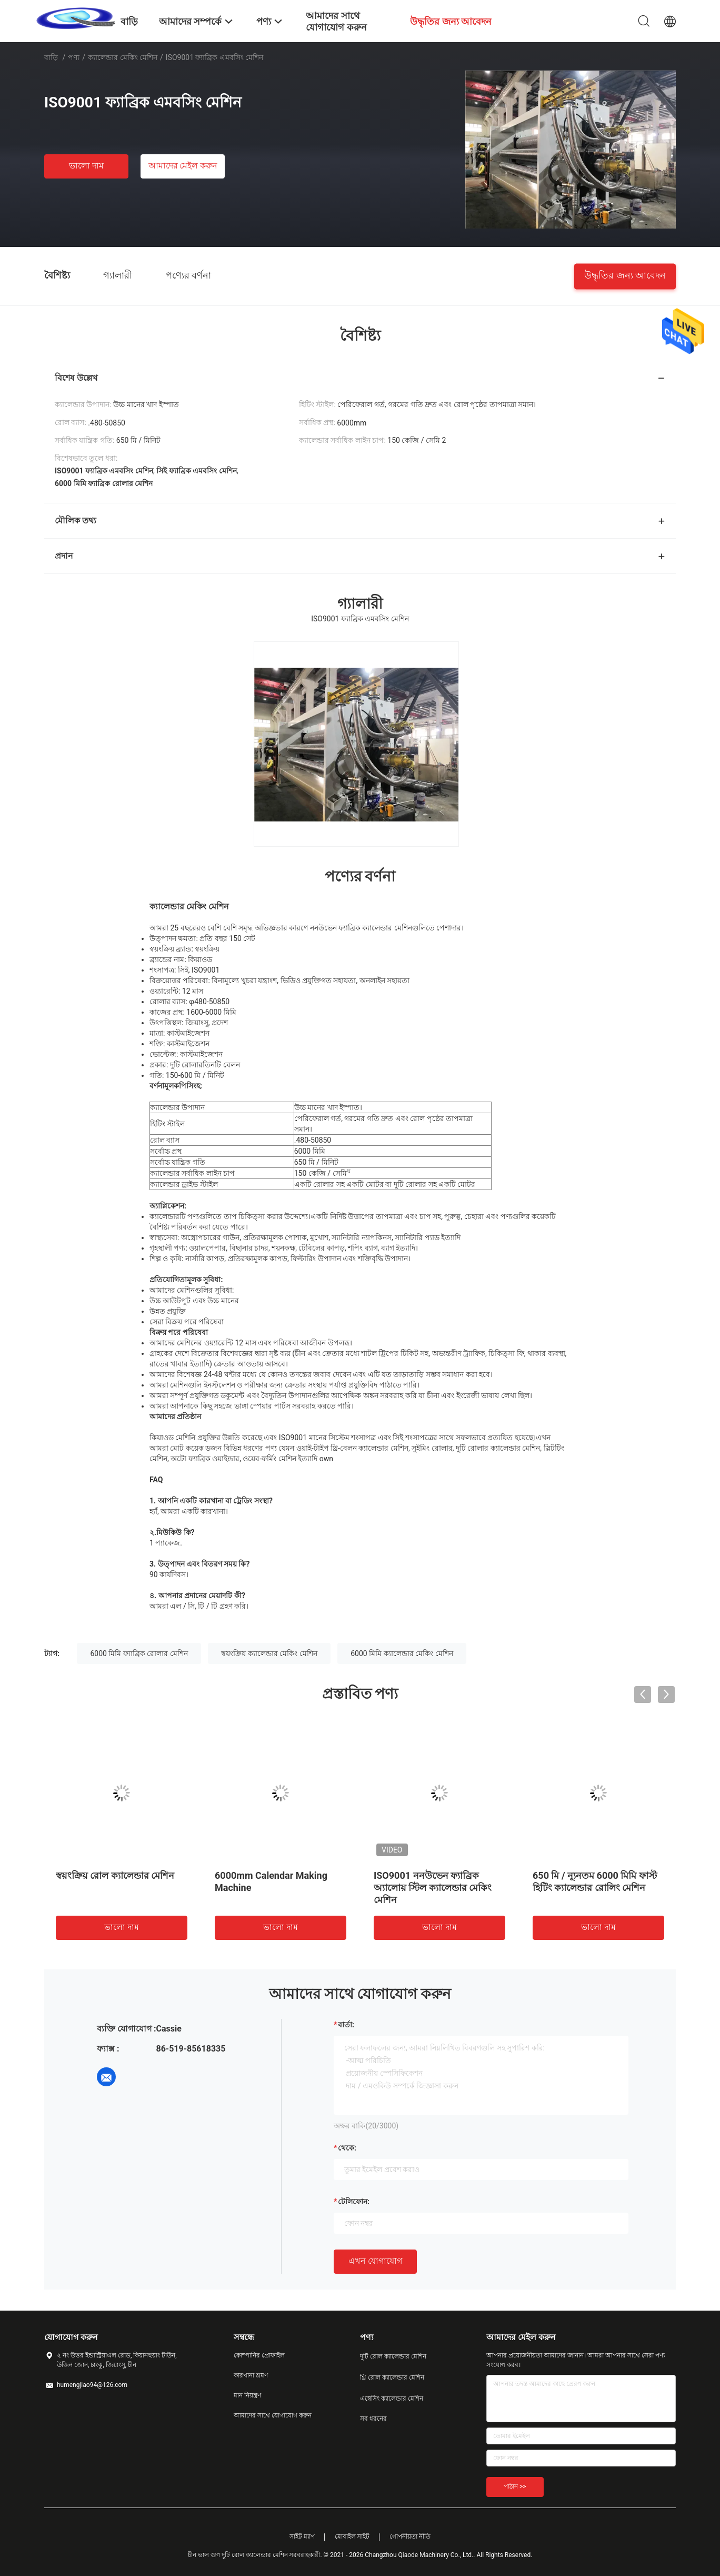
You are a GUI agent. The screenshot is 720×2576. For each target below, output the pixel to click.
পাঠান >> (515, 2486)
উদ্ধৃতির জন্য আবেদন (625, 274)
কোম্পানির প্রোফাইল (259, 2355)
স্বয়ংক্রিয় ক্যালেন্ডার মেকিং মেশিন (269, 1653)
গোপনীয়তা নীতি (410, 2536)
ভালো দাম (86, 166)
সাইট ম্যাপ (302, 2536)
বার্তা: (346, 2024)
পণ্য (73, 57)
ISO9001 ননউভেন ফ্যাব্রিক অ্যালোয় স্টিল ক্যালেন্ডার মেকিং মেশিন (433, 1887)
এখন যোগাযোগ (375, 2261)
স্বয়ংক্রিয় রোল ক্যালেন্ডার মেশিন (115, 1875)
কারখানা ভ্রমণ (251, 2375)
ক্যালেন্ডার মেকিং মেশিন (122, 57)
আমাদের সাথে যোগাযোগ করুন (273, 2415)
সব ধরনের (373, 2418)
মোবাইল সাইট (352, 2536)
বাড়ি (51, 57)
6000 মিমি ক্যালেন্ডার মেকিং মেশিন (402, 1653)
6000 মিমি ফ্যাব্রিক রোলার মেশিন (138, 1653)
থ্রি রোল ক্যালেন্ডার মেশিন (392, 2377)
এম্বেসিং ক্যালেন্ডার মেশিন (391, 2398)
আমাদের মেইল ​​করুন (183, 166)
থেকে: (347, 2148)
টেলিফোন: (353, 2201)
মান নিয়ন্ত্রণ (247, 2395)
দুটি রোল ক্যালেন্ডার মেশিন (393, 2356)
